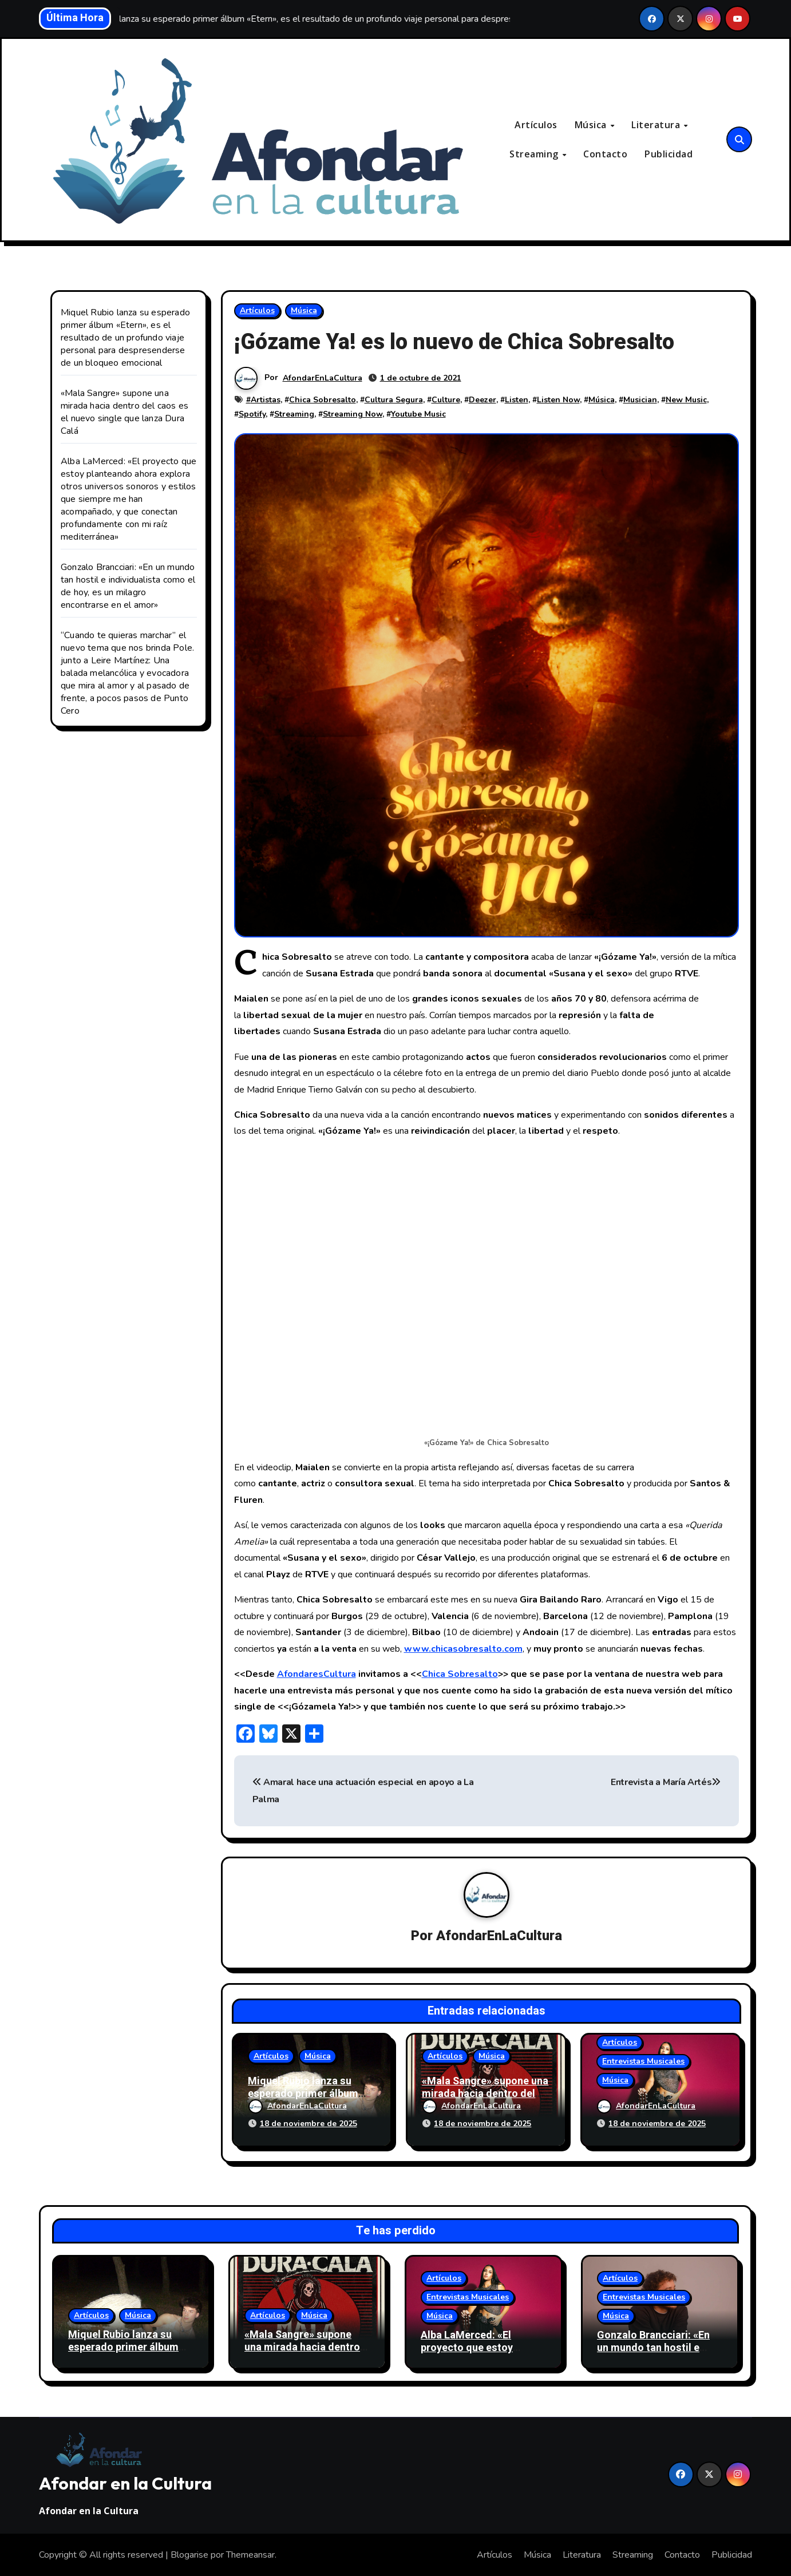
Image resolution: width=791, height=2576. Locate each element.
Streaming (535, 154)
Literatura (657, 124)
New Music (686, 399)
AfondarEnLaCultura (322, 378)
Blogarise (189, 2555)
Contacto (605, 154)
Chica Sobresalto (322, 399)
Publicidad (668, 154)
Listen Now (558, 399)
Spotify (252, 414)
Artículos (536, 124)
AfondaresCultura (316, 1674)
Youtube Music (418, 414)
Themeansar (250, 2555)
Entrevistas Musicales (643, 2061)
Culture (446, 399)
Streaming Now (352, 414)
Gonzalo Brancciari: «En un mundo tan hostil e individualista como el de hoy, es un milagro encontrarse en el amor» (128, 586)
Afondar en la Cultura (125, 2483)
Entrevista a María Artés (666, 1782)
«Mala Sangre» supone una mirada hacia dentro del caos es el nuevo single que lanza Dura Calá (124, 412)
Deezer (482, 399)
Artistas (265, 399)
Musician (640, 399)
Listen (516, 399)
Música (592, 124)
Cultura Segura (394, 399)
